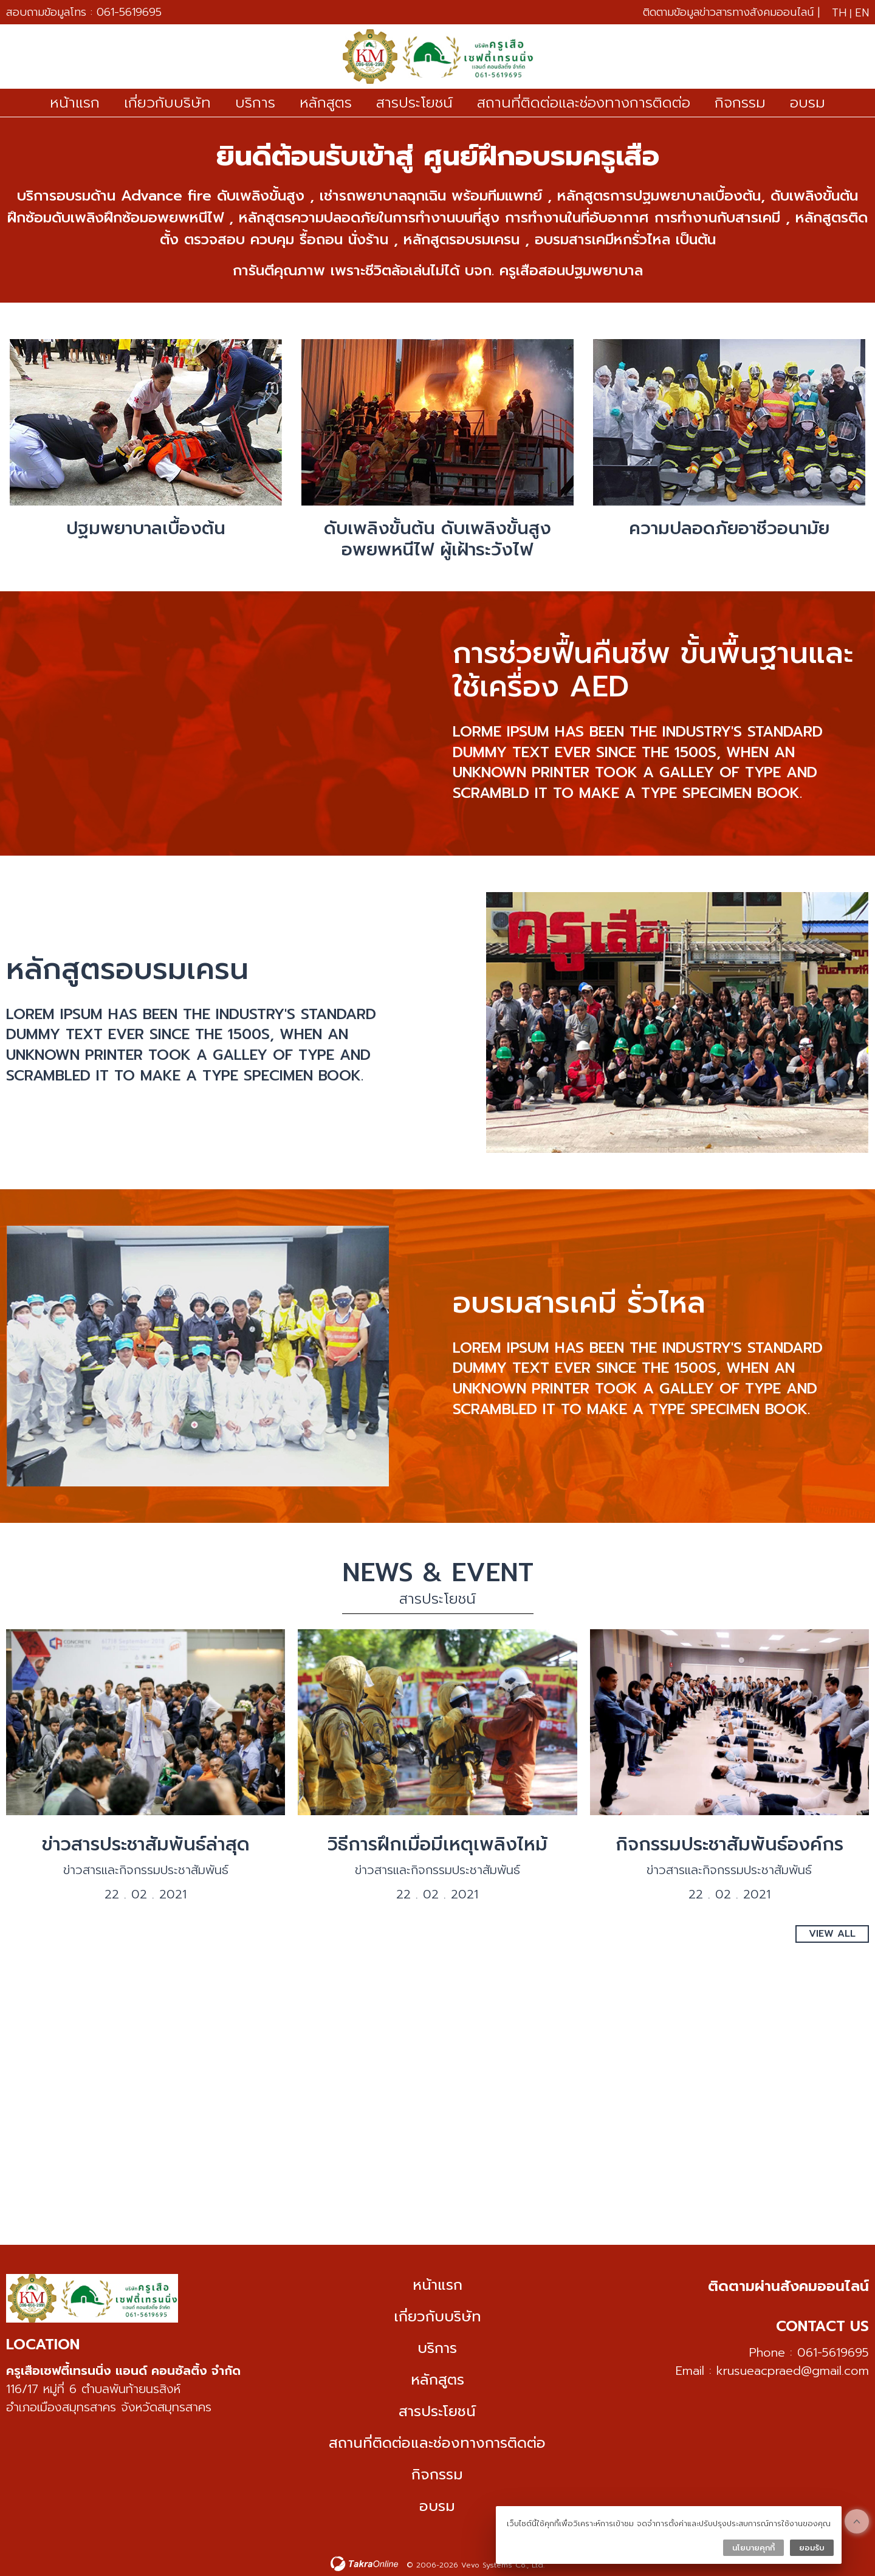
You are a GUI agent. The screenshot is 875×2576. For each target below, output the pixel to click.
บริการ (255, 103)
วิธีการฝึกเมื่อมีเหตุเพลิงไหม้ (437, 1844)
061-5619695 (833, 2352)
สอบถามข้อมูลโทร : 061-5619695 (84, 12)
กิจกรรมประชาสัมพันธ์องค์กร (729, 1844)
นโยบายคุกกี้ (753, 2548)
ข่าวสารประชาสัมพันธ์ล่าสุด (146, 1844)
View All (832, 1933)
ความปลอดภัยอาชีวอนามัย (729, 528)
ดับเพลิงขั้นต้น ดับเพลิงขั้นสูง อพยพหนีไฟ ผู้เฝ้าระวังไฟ (437, 539)
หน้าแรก (75, 103)
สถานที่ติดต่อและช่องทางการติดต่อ (583, 103)
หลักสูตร (326, 103)
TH (839, 12)
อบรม (807, 103)
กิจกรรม (740, 103)
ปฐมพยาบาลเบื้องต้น (145, 528)
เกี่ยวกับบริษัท (167, 103)
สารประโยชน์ (414, 103)
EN (862, 12)
